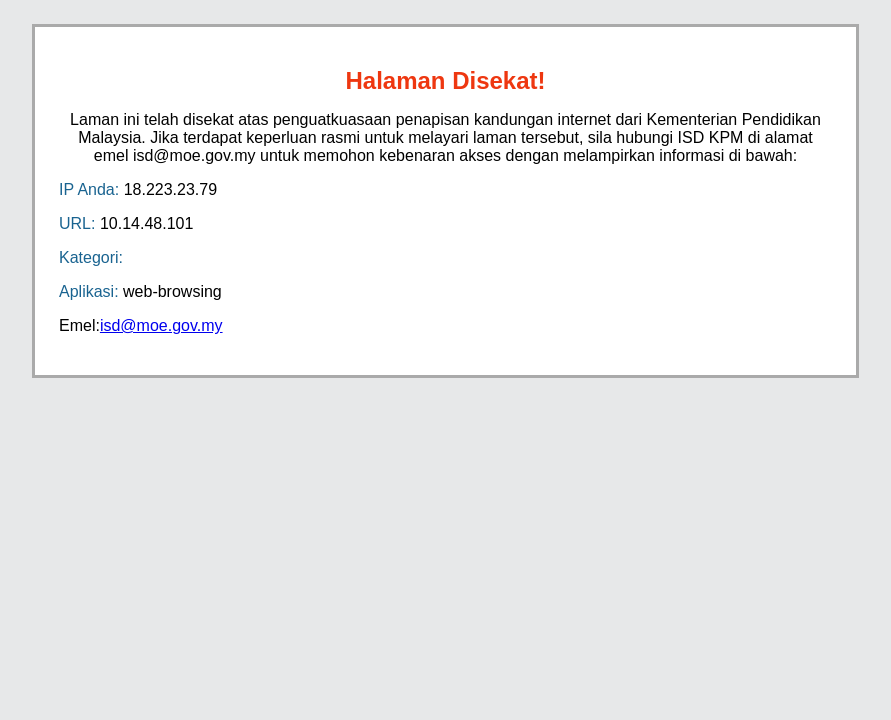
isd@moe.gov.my (161, 325)
